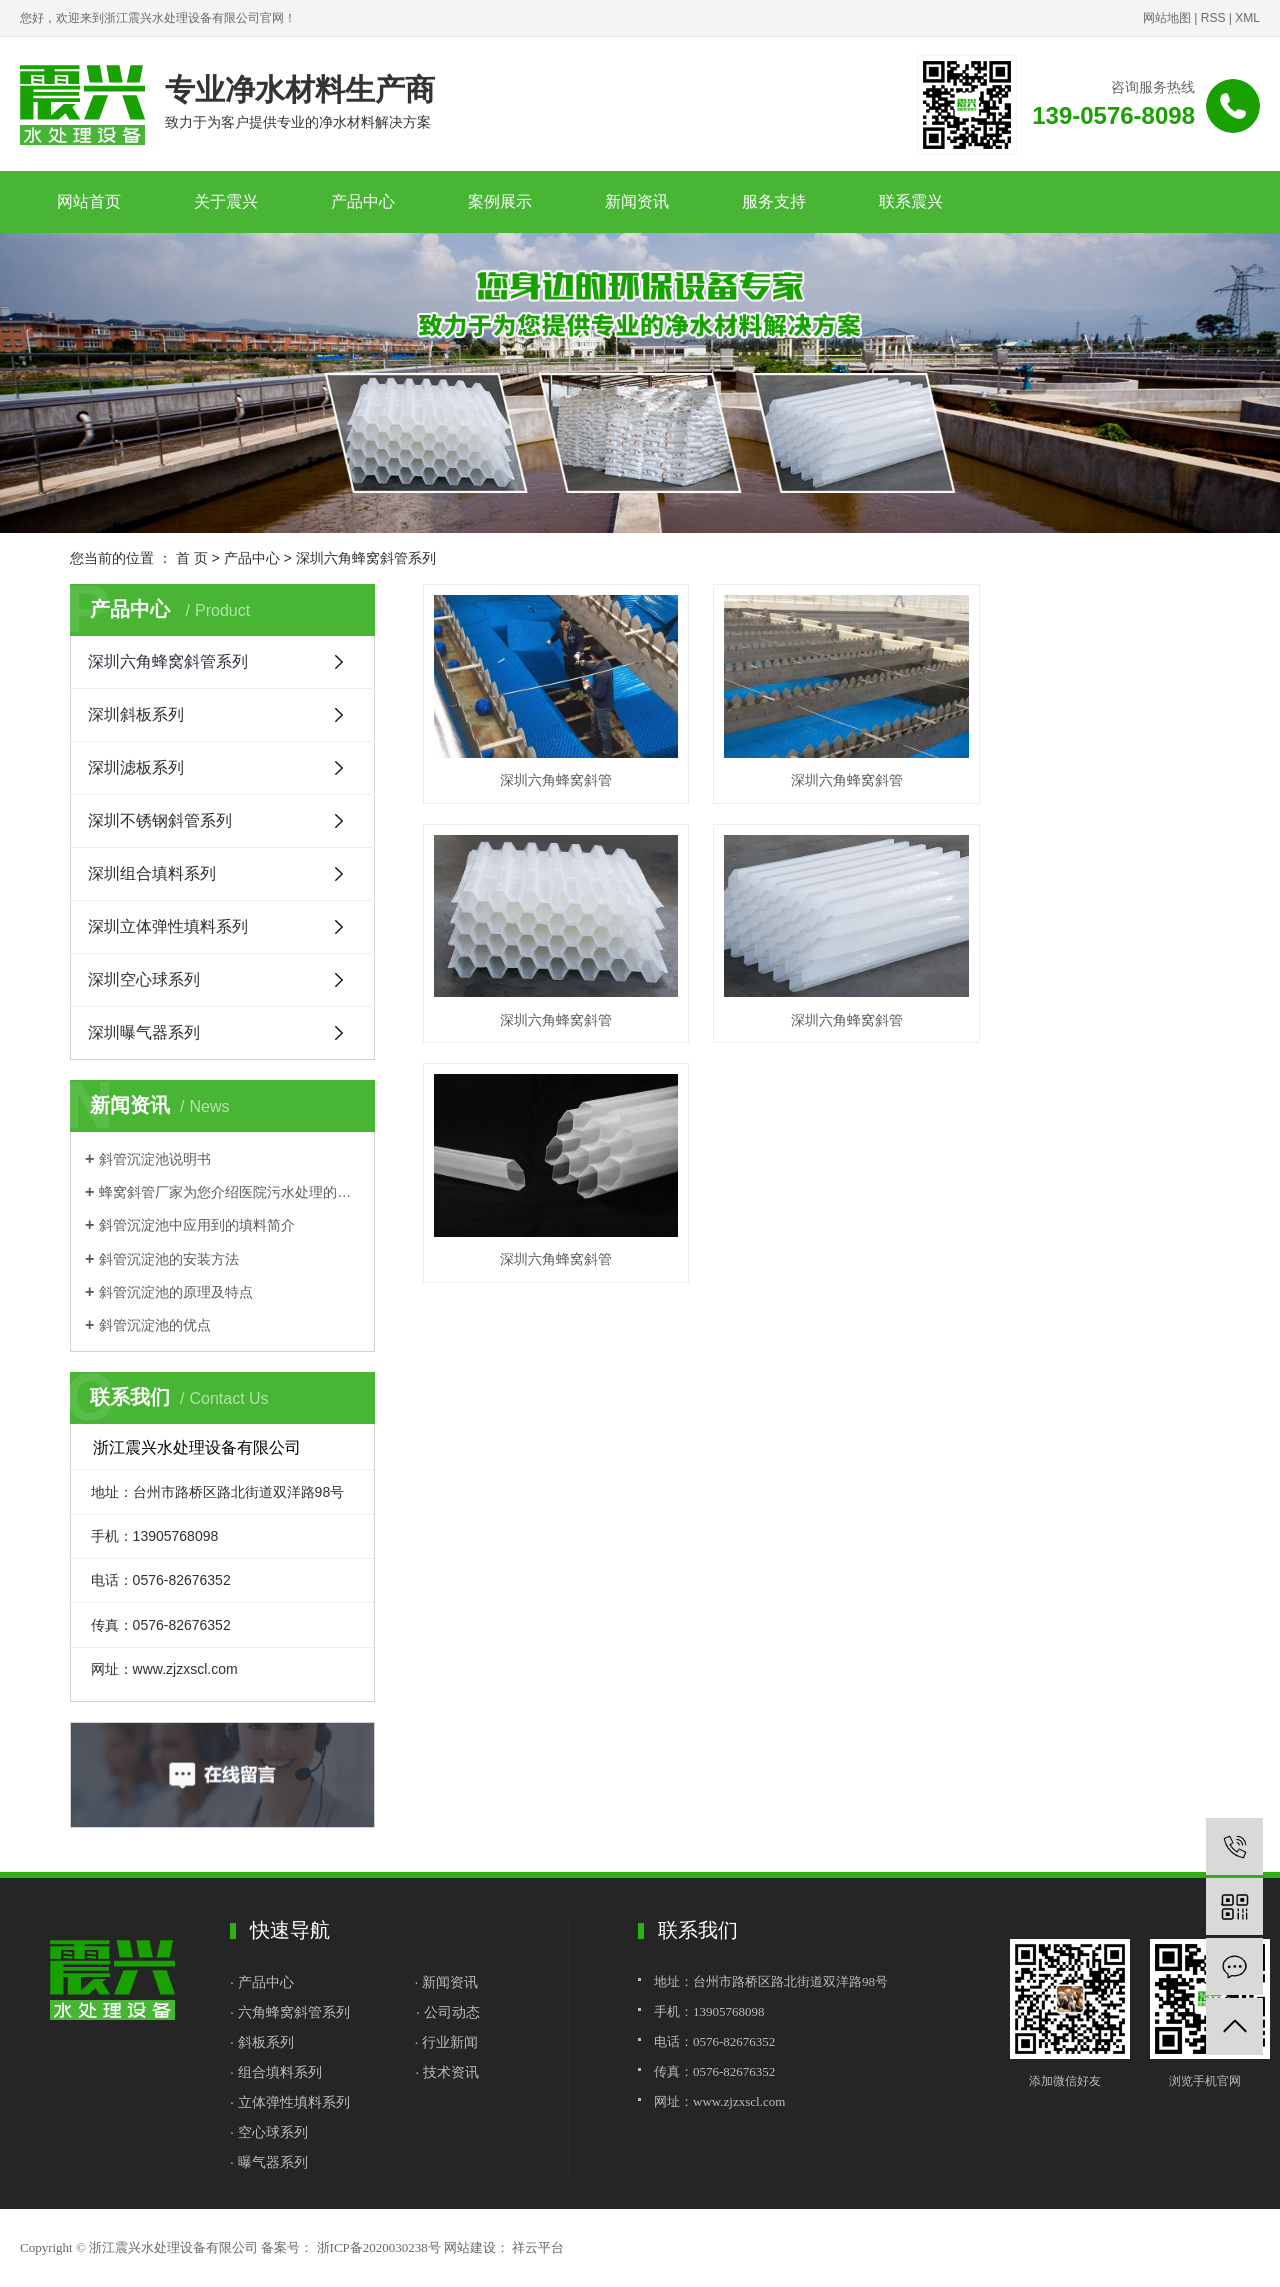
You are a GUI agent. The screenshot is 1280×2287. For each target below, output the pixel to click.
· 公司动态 (448, 2012)
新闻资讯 (637, 201)
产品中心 (363, 201)
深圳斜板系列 (136, 714)
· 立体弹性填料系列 (290, 2102)
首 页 (192, 558)
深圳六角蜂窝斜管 (546, 767)
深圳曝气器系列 (144, 1032)
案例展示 (500, 201)
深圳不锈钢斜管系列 (160, 820)
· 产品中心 (264, 1982)
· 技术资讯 (447, 2072)
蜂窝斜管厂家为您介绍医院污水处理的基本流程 (229, 1192)
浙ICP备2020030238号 (379, 2247)
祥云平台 (536, 2247)
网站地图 (1167, 18)
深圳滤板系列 (136, 767)
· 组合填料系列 (276, 2072)
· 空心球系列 (269, 2132)
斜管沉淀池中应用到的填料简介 (197, 1225)
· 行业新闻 (446, 2042)
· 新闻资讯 (446, 1982)
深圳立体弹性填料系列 (168, 926)
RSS (1213, 18)
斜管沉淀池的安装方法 (169, 1259)
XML (1247, 18)
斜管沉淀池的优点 (155, 1325)
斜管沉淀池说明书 (155, 1159)
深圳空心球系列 (144, 979)
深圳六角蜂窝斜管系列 (366, 558)
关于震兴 (226, 201)
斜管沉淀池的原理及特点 (176, 1292)
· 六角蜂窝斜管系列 (290, 2012)
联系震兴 (911, 201)
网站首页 (89, 201)
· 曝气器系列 (269, 2162)
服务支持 (774, 201)
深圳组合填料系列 (152, 873)
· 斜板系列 (262, 2042)
